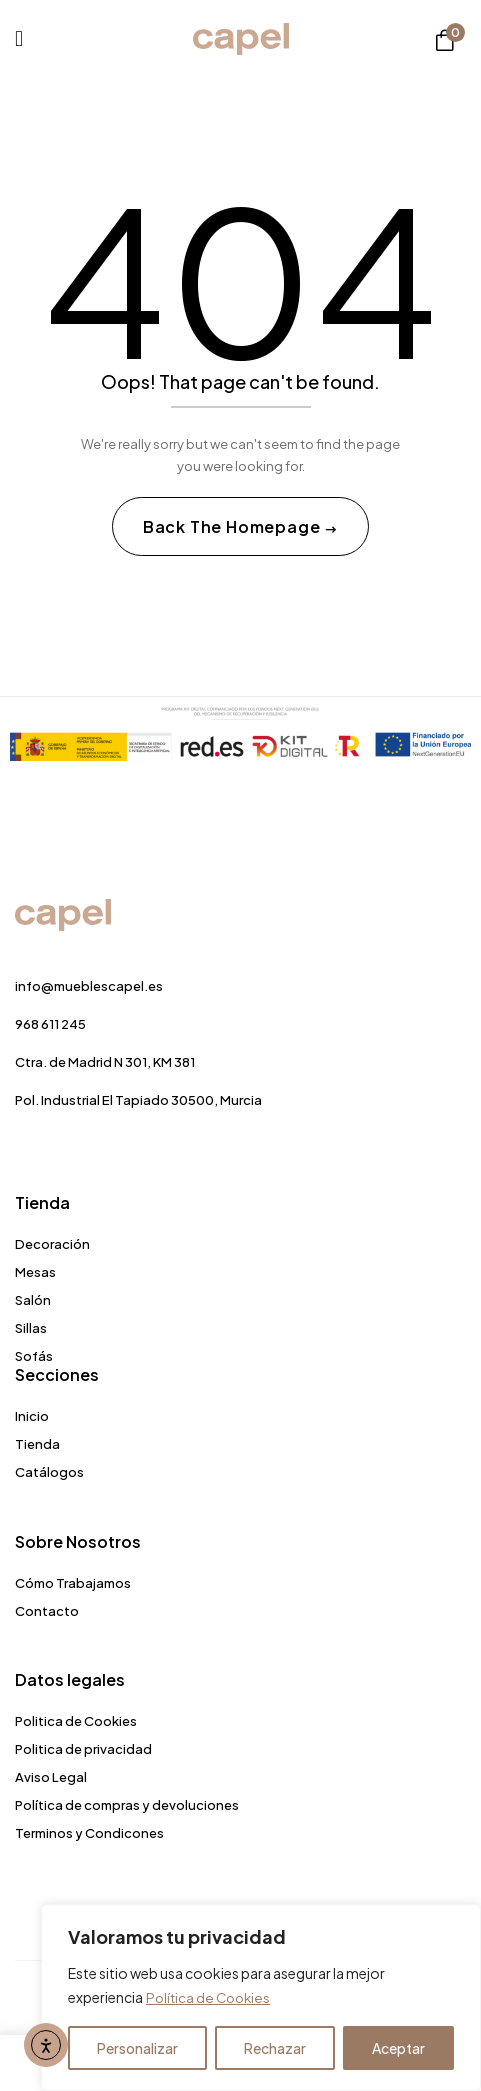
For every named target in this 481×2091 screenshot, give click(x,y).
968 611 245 (50, 1024)
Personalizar (137, 2048)
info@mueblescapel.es (89, 986)
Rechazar (275, 2048)
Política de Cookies (210, 1998)
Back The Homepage (233, 526)
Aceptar (398, 2048)
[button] (445, 40)
